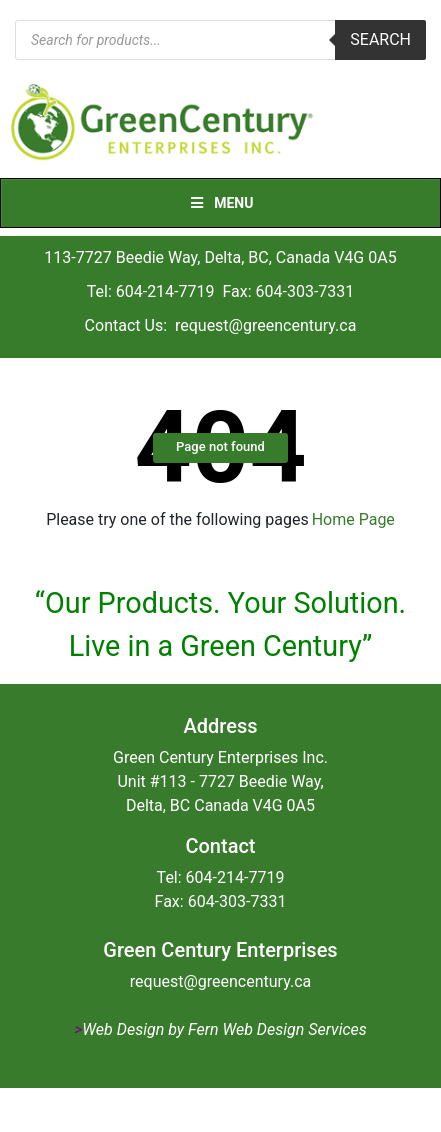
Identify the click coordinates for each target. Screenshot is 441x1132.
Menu (221, 203)
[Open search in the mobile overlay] (220, 40)
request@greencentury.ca (265, 325)
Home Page (353, 519)
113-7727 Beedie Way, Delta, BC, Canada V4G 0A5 (220, 257)
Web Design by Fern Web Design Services (224, 1029)
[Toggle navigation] (413, 123)
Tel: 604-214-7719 (151, 291)
